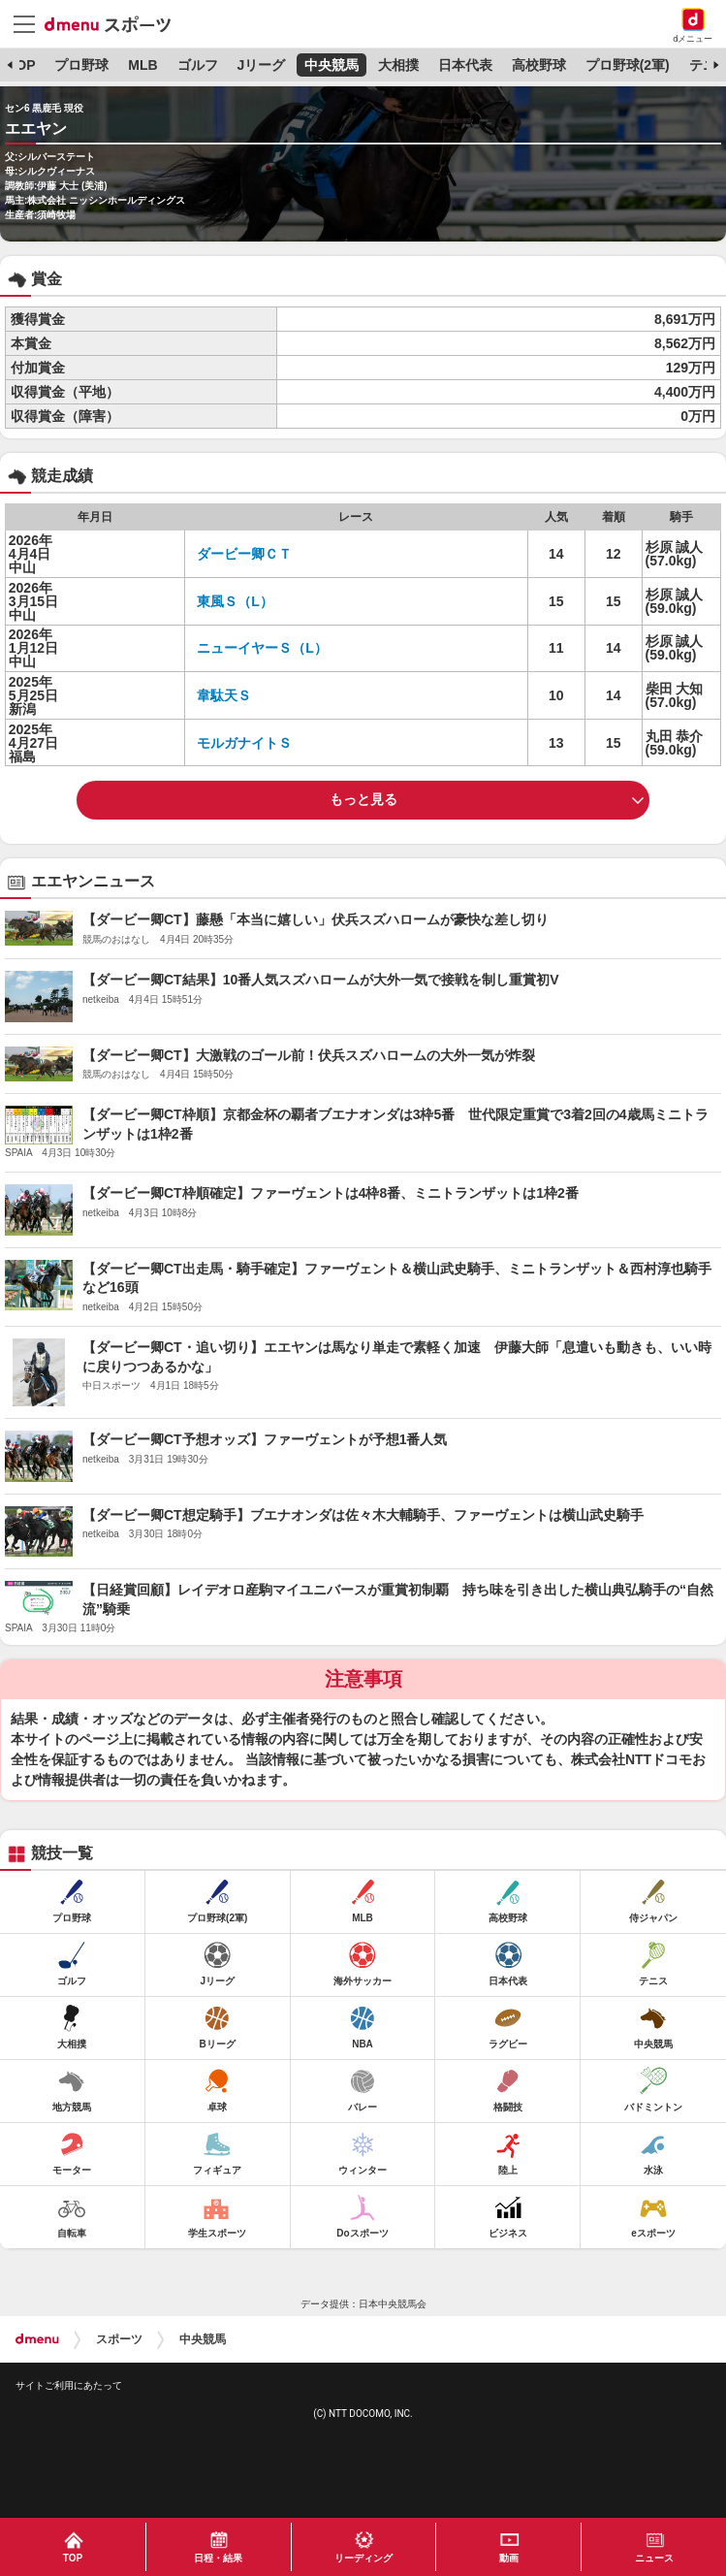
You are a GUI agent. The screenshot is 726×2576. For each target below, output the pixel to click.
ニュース (654, 2558)
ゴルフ (197, 65)
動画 (509, 2558)
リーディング (363, 2558)
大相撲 (398, 65)
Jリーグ (261, 65)
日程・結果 (218, 2558)
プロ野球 (81, 65)
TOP (22, 65)
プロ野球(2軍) (627, 65)
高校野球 (539, 65)
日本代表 (465, 65)
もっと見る (363, 799)
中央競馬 (331, 65)
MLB (142, 65)
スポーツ (119, 2339)
